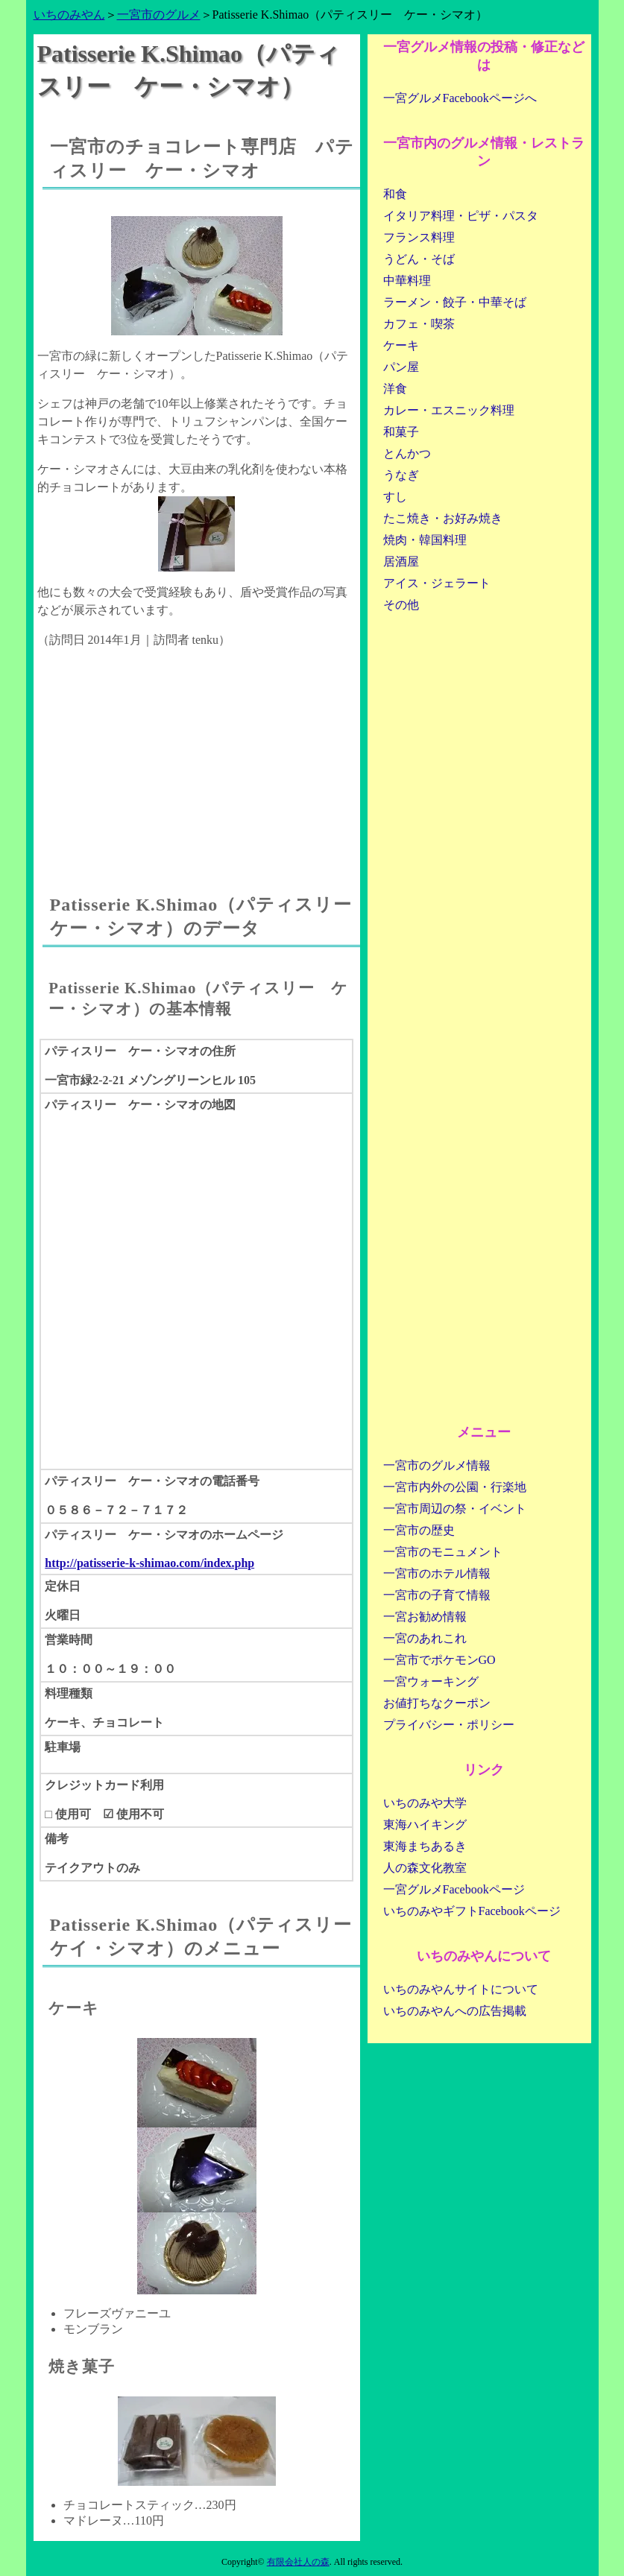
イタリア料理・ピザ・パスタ (460, 215)
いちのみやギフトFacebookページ (472, 1911)
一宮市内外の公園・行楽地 (454, 1487)
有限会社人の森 (298, 2562)
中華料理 (407, 280)
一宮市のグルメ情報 (437, 1465)
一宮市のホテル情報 (437, 1573)
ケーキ (401, 345)
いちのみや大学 (425, 1803)
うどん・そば (419, 259)
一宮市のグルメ (159, 14)
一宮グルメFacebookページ (454, 1889)
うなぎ (401, 475)
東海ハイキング (425, 1824)
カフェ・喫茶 (419, 323)
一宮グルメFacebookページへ (460, 98)
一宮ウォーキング (431, 1681)
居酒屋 (401, 561)
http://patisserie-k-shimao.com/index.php (149, 1563)
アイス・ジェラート (437, 583)
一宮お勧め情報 (425, 1616)
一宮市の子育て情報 (437, 1595)
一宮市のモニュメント (442, 1551)
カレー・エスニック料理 (448, 410)
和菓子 (401, 431)
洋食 (395, 388)
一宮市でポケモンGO (439, 1659)
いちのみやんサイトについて (460, 1989)
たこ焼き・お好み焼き (442, 518)
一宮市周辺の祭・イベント (454, 1508)
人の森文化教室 (425, 1867)
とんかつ (407, 453)
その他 (401, 604)
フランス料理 (419, 237)
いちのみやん (69, 14)
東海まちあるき (425, 1846)
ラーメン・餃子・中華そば (454, 302)
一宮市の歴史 (419, 1530)
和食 (395, 194)
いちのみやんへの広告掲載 (454, 2010)
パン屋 (401, 367)
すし (395, 496)
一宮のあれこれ (425, 1638)
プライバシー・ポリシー (448, 1724)
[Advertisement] (197, 757)
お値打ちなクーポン (437, 1703)
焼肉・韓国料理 (425, 540)
